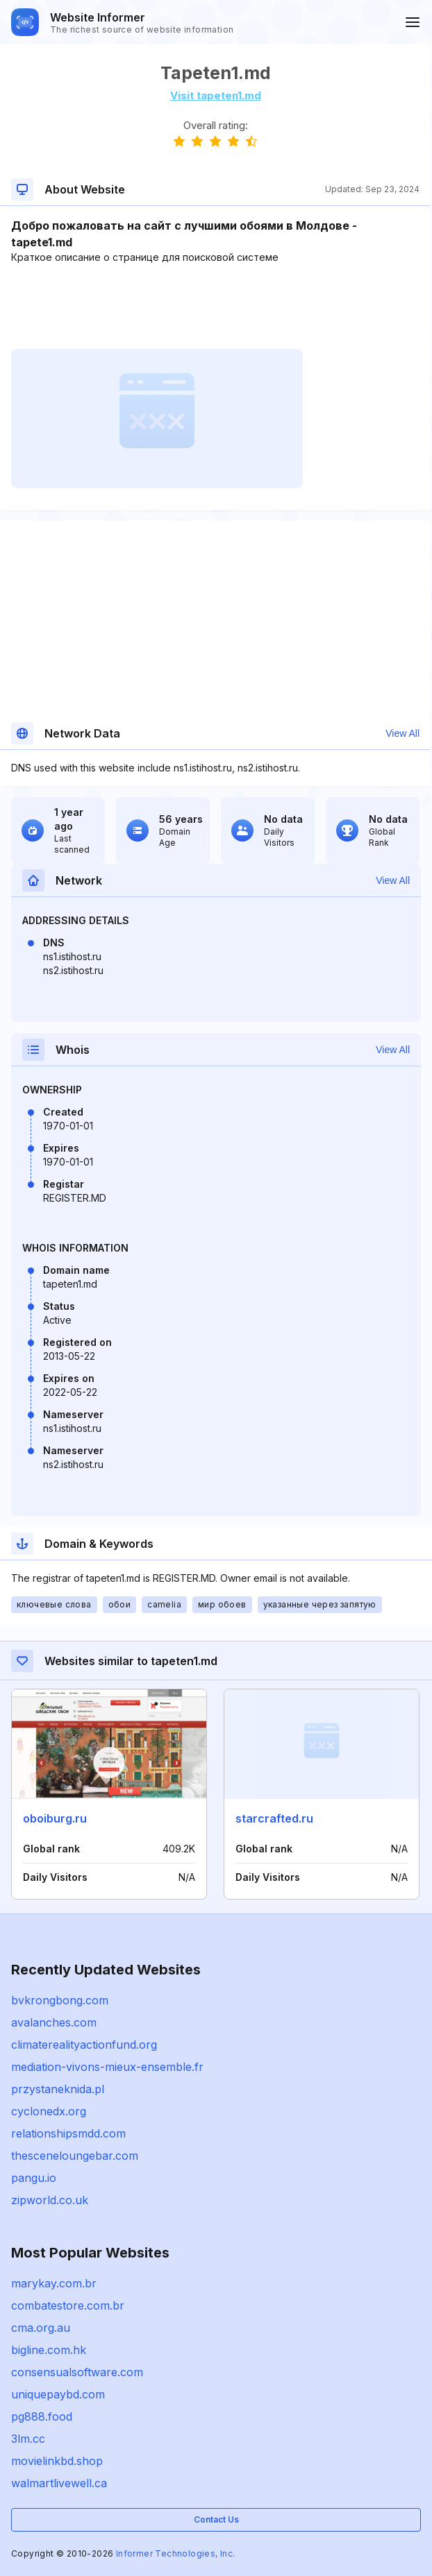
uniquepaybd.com (58, 2394)
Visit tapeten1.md (215, 95)
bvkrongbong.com (59, 2000)
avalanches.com (54, 2022)
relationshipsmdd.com (68, 2133)
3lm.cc (28, 2439)
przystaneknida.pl (57, 2089)
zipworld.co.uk (49, 2200)
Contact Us (216, 2519)
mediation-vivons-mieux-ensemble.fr (107, 2067)
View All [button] (402, 733)
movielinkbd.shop (57, 2461)
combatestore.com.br (67, 2305)
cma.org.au (40, 2328)
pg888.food (41, 2416)
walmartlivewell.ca (59, 2483)
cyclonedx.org (48, 2111)
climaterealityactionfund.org (84, 2045)
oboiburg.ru (55, 1818)
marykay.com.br (54, 2283)
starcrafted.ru (274, 1818)
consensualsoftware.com (77, 2372)
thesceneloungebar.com (74, 2156)
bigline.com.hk (48, 2350)
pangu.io (33, 2178)
